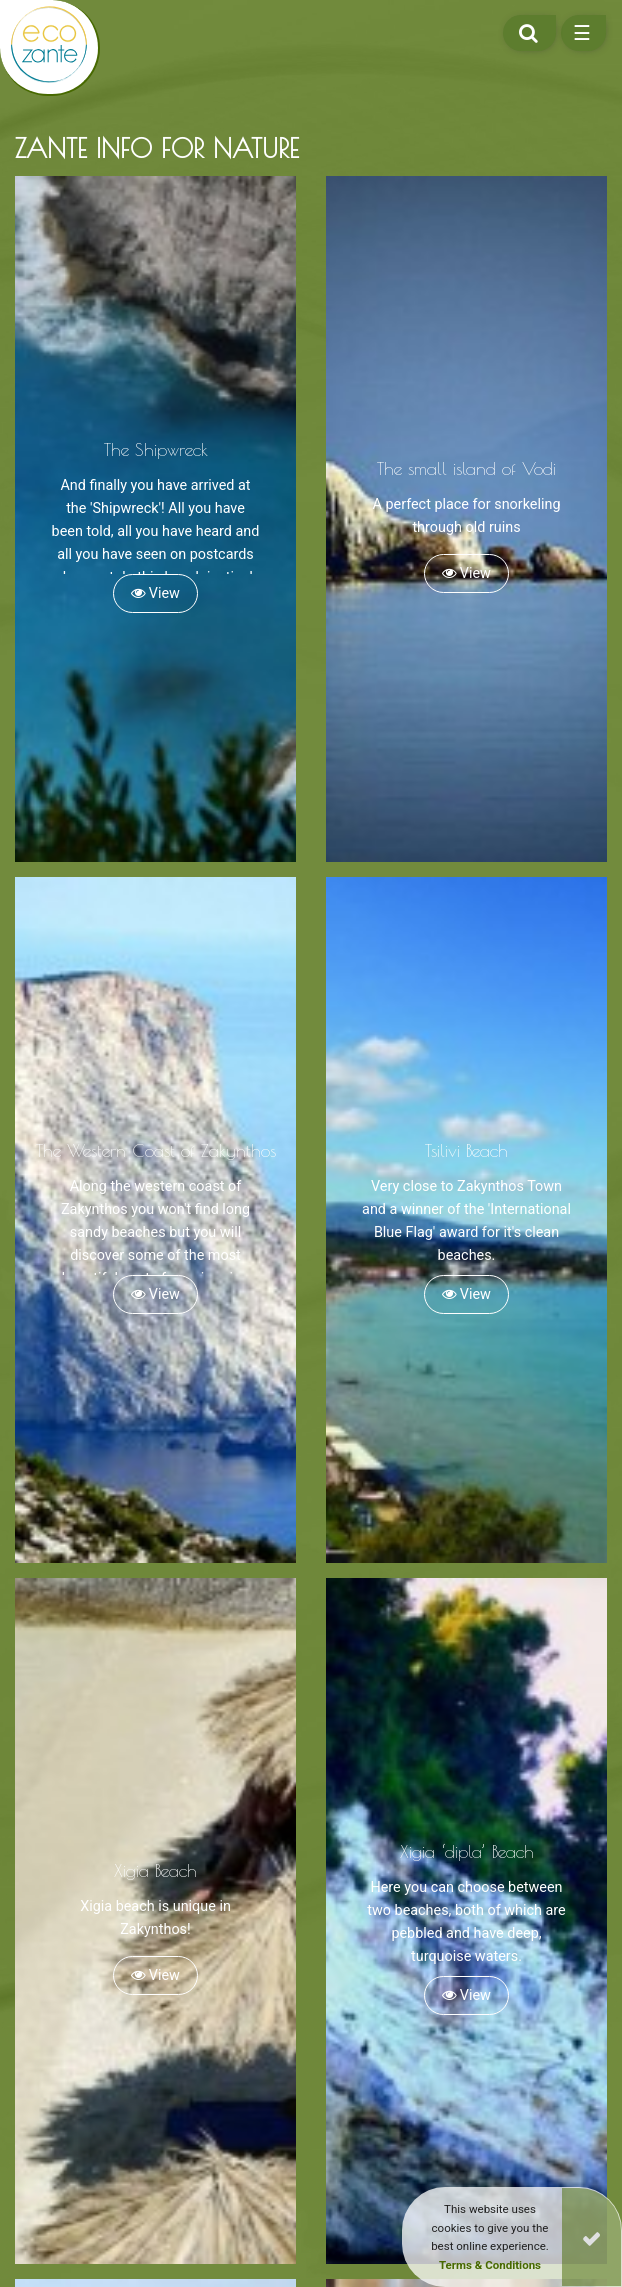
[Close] (591, 2237)
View (155, 593)
